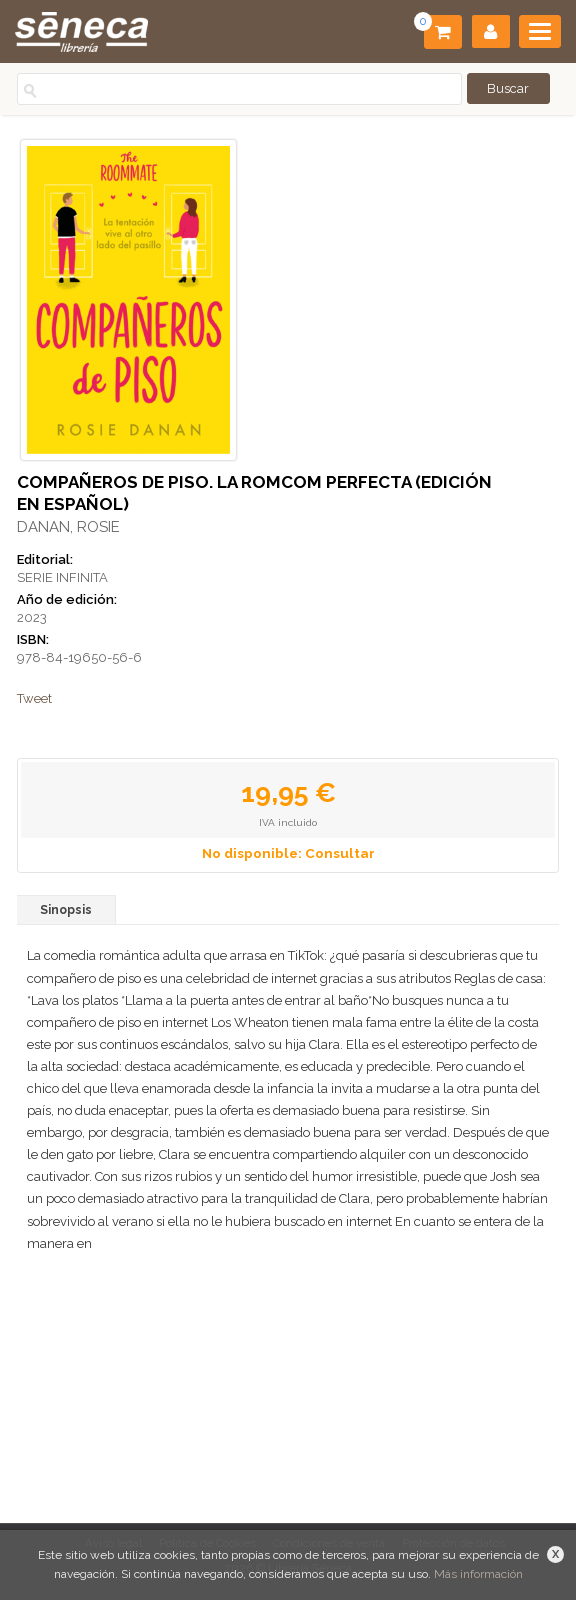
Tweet (34, 698)
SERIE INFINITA (62, 577)
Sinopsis (66, 910)
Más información (478, 1574)
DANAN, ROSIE (68, 527)
